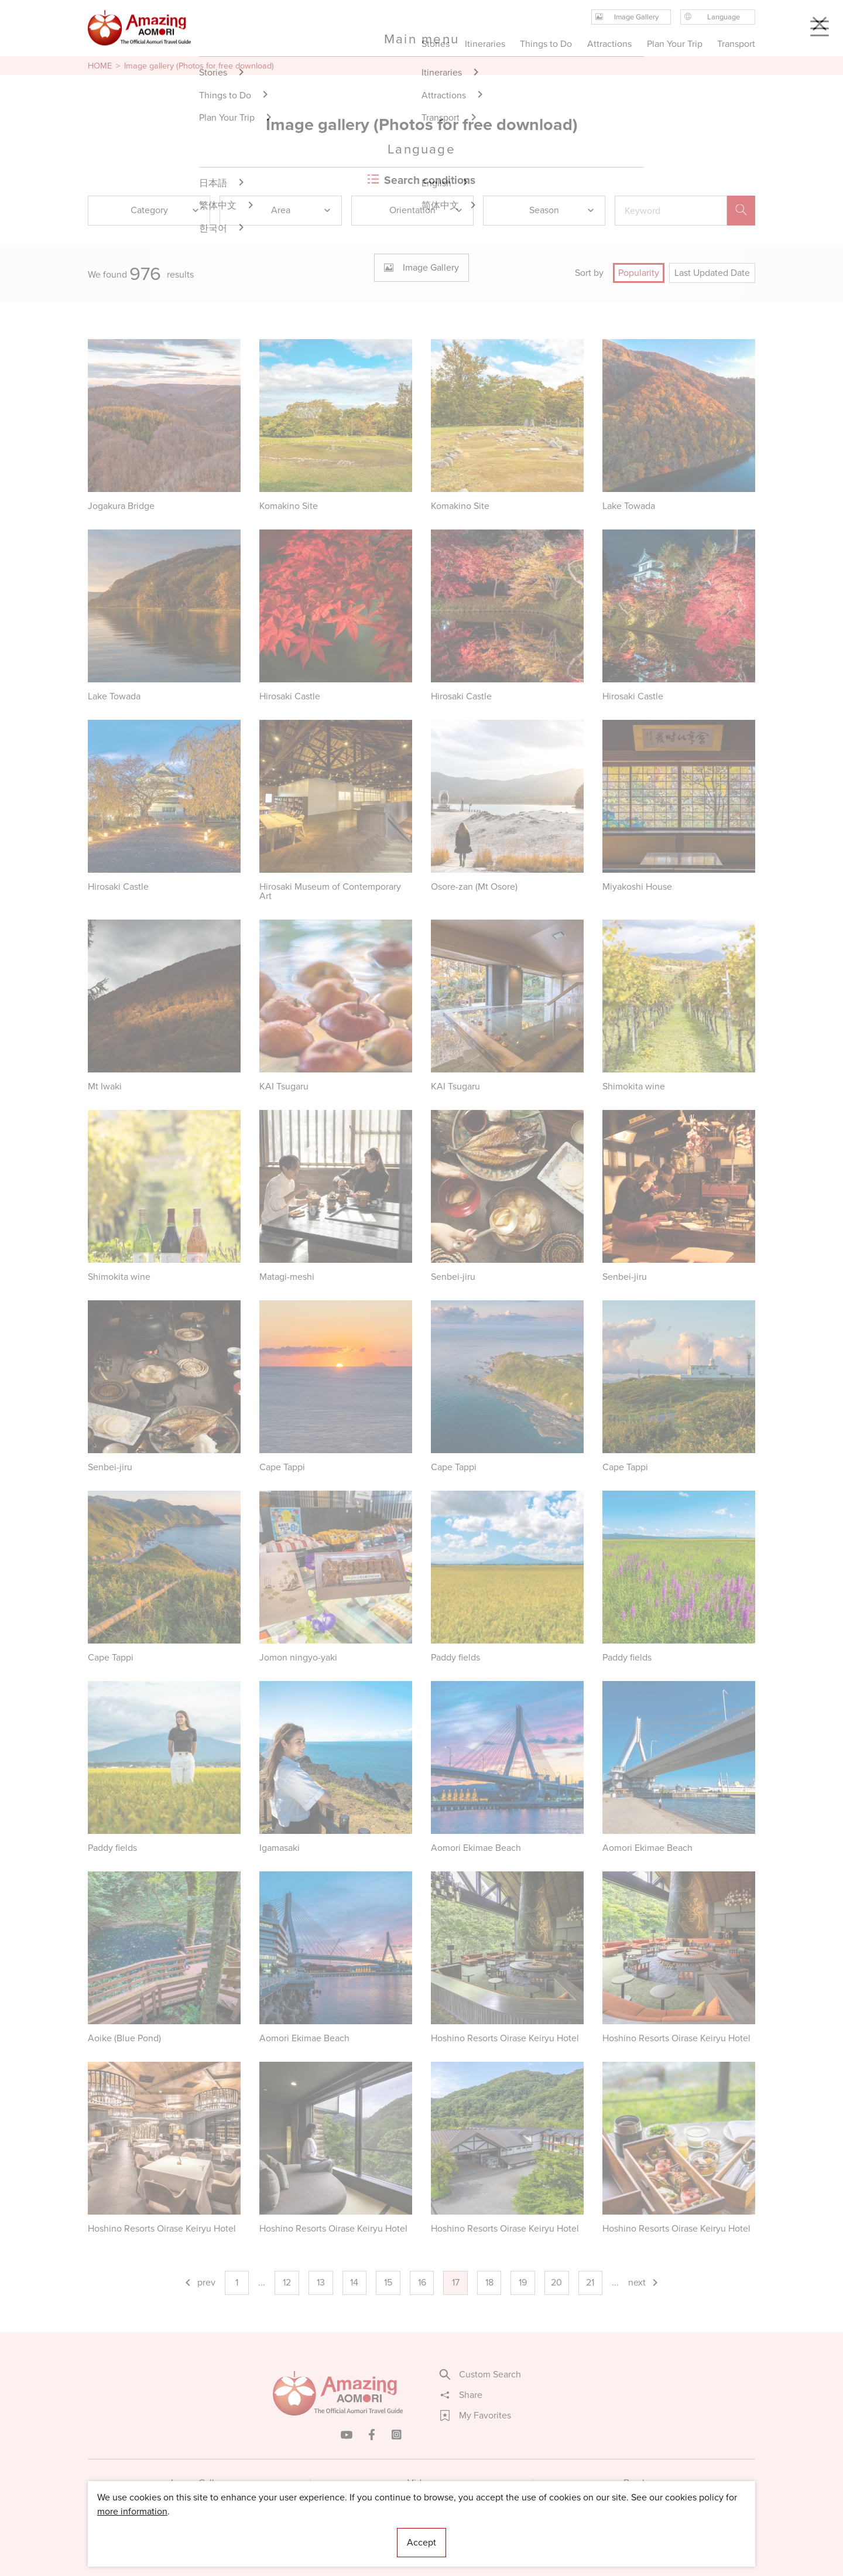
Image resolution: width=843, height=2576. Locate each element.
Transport (736, 43)
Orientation (426, 210)
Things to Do (546, 43)
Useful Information (493, 2532)
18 (489, 2282)
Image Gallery (199, 2482)
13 (321, 2282)
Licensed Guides (346, 2532)
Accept (421, 2542)
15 (388, 2282)
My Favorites (475, 2415)
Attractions (609, 43)
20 (556, 2282)
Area (301, 210)
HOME (100, 65)
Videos (421, 2482)
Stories (436, 43)
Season (562, 210)
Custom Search (480, 2374)
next (644, 2282)
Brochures (644, 2482)
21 (590, 2282)
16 (422, 2282)
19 (523, 2282)
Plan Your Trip (674, 43)
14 (354, 2282)
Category (166, 210)
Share (461, 2395)
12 (287, 2282)
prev (199, 2282)
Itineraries (485, 43)
